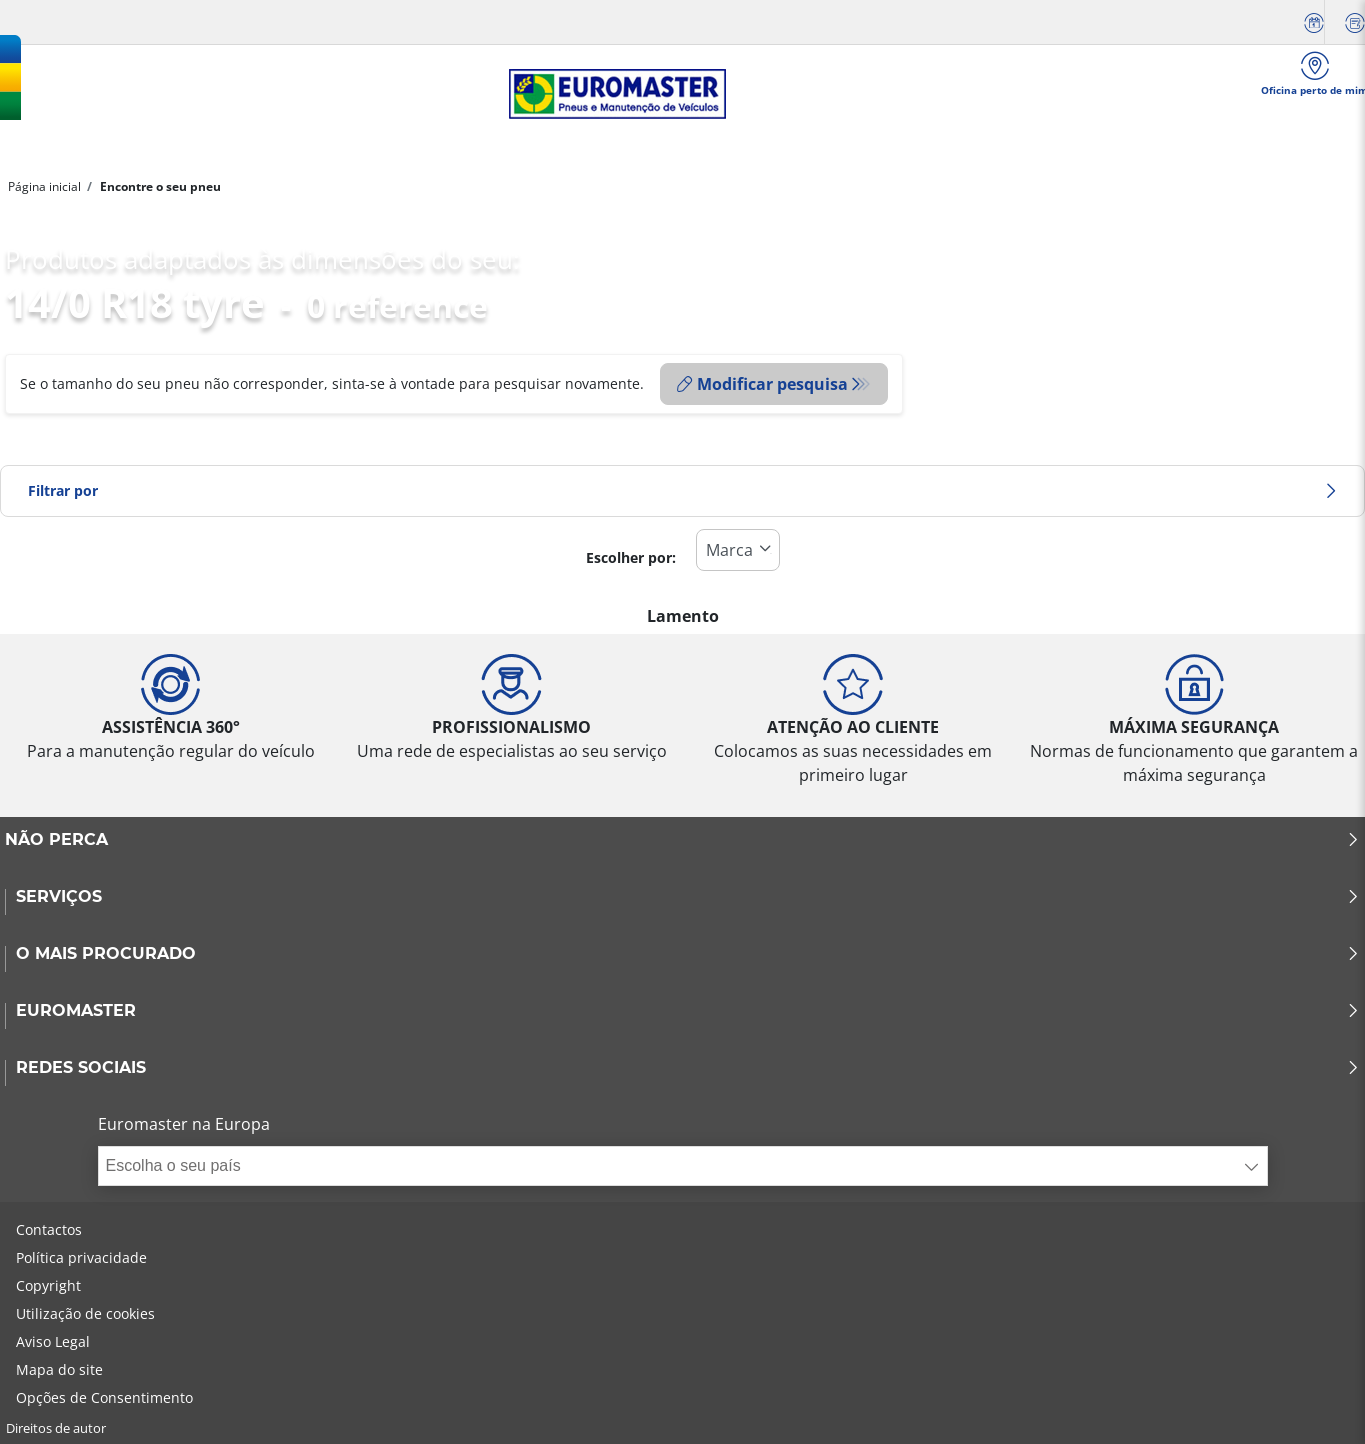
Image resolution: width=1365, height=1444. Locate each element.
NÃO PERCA (682, 840)
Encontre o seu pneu (159, 186)
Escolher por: (631, 557)
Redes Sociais (688, 1068)
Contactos (49, 1229)
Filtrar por (682, 490)
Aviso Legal (53, 1341)
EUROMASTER (688, 1011)
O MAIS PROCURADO (688, 954)
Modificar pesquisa (762, 384)
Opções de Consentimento (104, 1397)
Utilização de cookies (85, 1313)
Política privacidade (81, 1257)
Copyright (48, 1285)
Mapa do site (59, 1369)
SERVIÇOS (688, 897)
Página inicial (44, 186)
